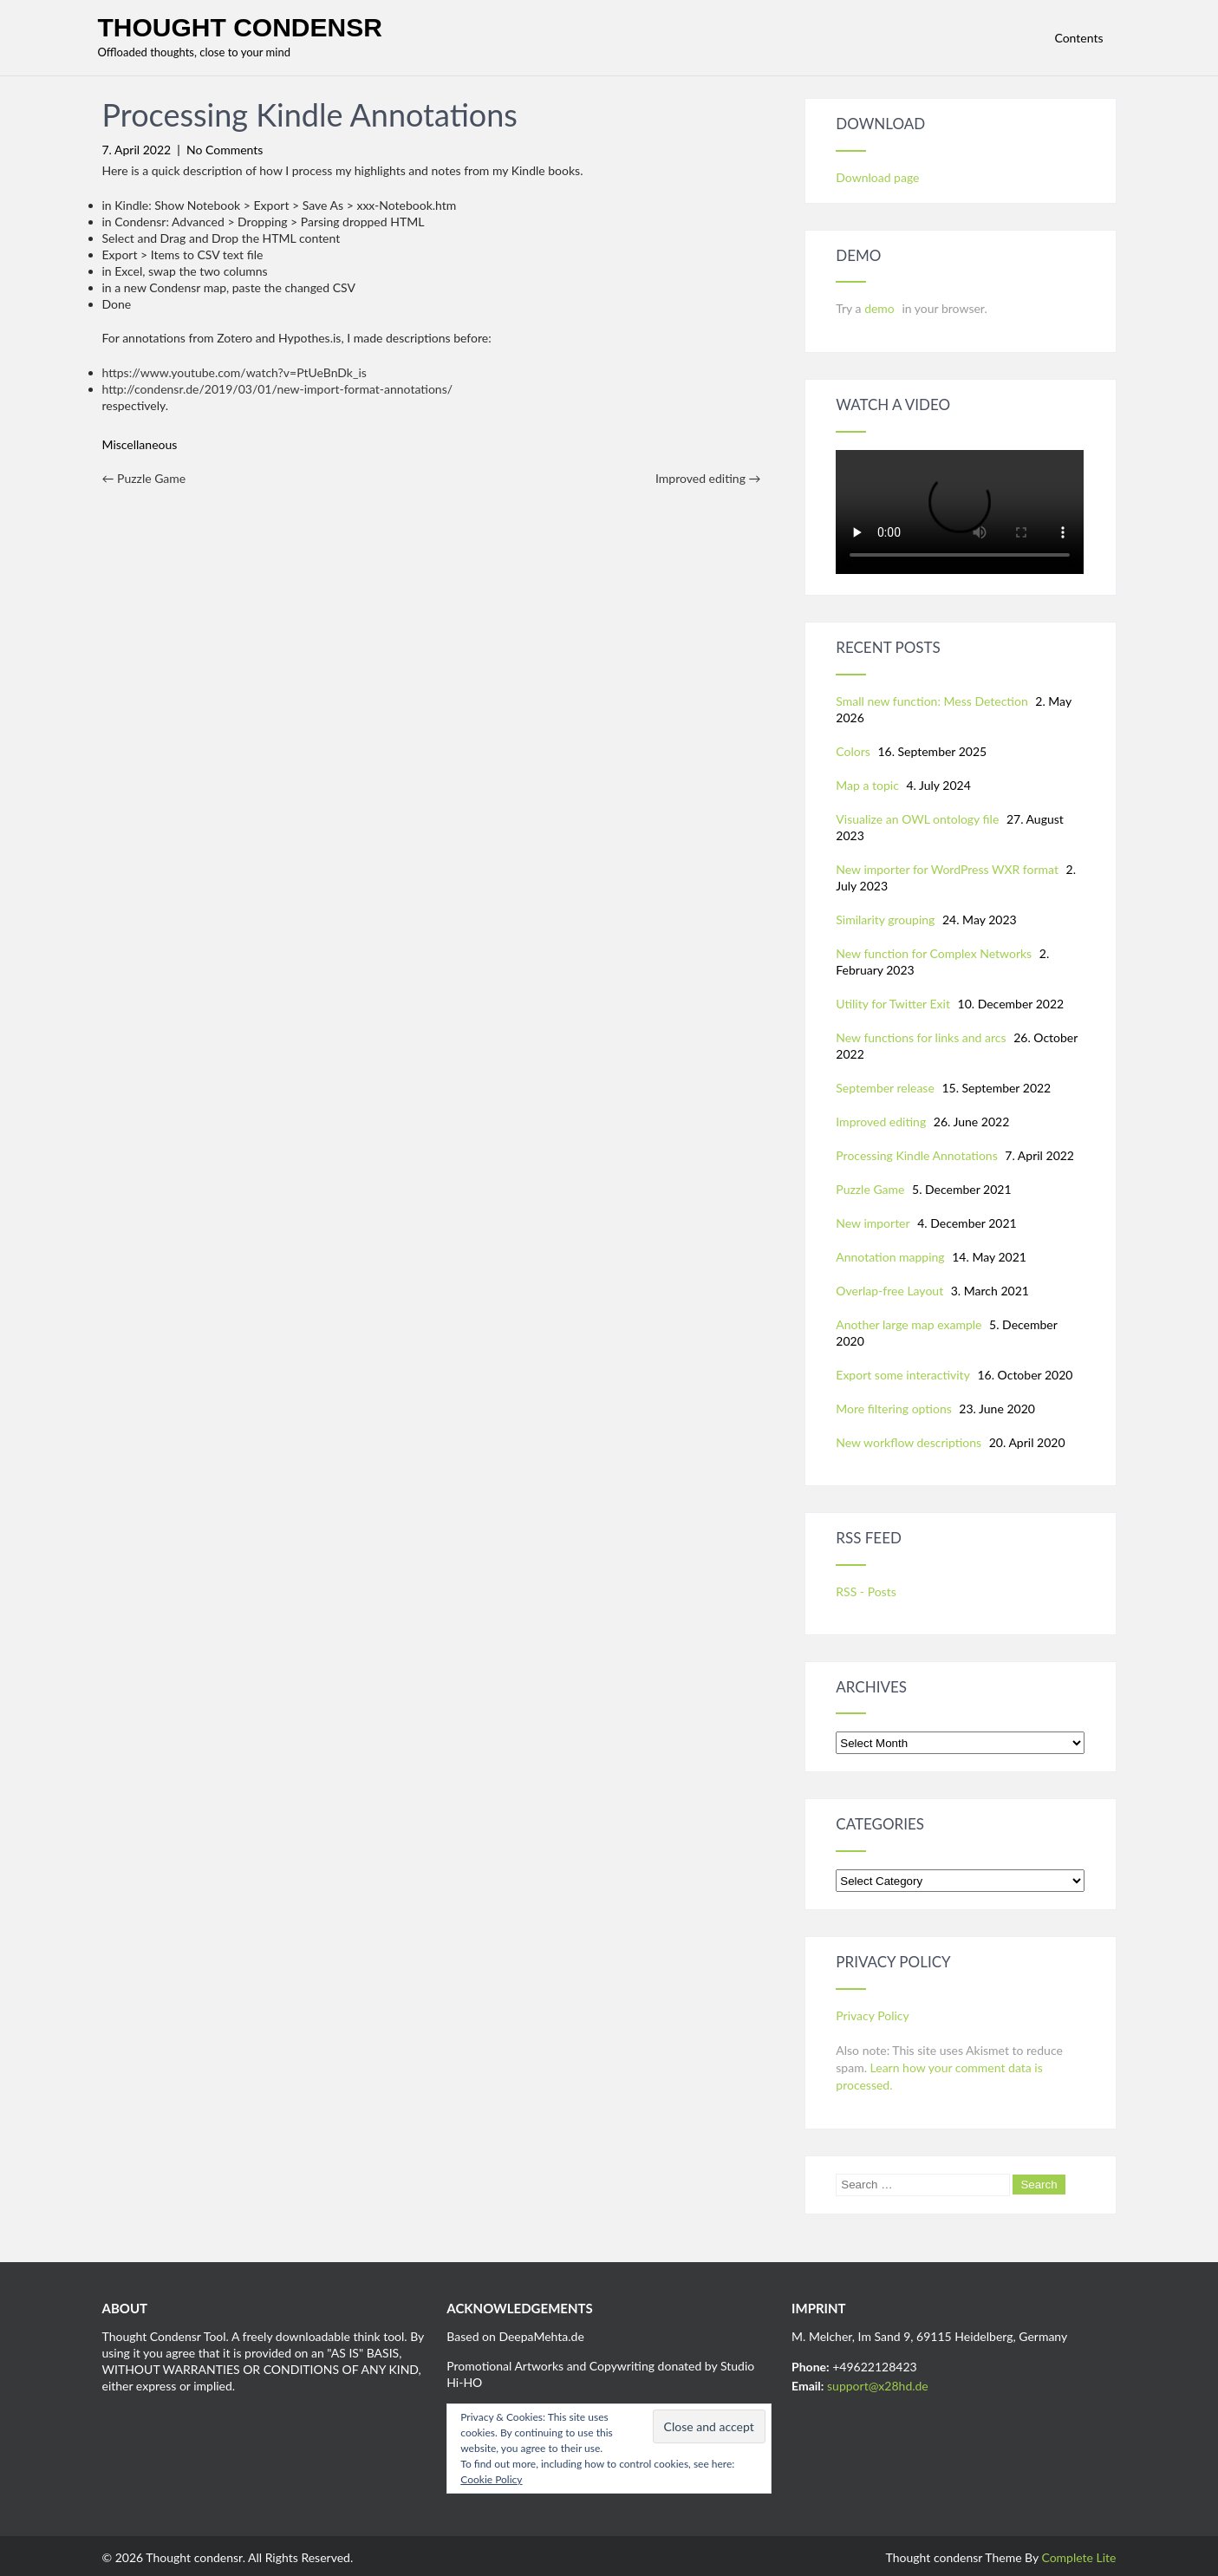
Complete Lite (1078, 2557)
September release (885, 1087)
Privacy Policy (872, 2015)
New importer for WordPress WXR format (947, 869)
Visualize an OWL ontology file (917, 819)
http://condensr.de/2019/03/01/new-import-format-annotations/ (277, 389)
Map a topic (867, 785)
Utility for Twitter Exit (893, 1003)
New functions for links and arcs (921, 1037)
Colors (853, 751)
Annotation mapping (890, 1256)
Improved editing (707, 478)
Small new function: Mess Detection (931, 701)
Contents (1078, 37)
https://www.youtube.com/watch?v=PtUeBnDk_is (234, 372)
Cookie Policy (491, 2479)
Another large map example (908, 1324)
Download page (877, 177)
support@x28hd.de (877, 2385)
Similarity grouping (885, 919)
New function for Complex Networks (934, 953)
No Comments (224, 149)
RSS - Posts (866, 1591)
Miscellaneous (140, 444)
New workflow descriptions (908, 1442)
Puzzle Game (144, 478)
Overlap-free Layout (889, 1290)
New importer (872, 1223)
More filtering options (893, 1408)
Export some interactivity (903, 1374)
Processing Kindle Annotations (916, 1155)
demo (880, 308)
